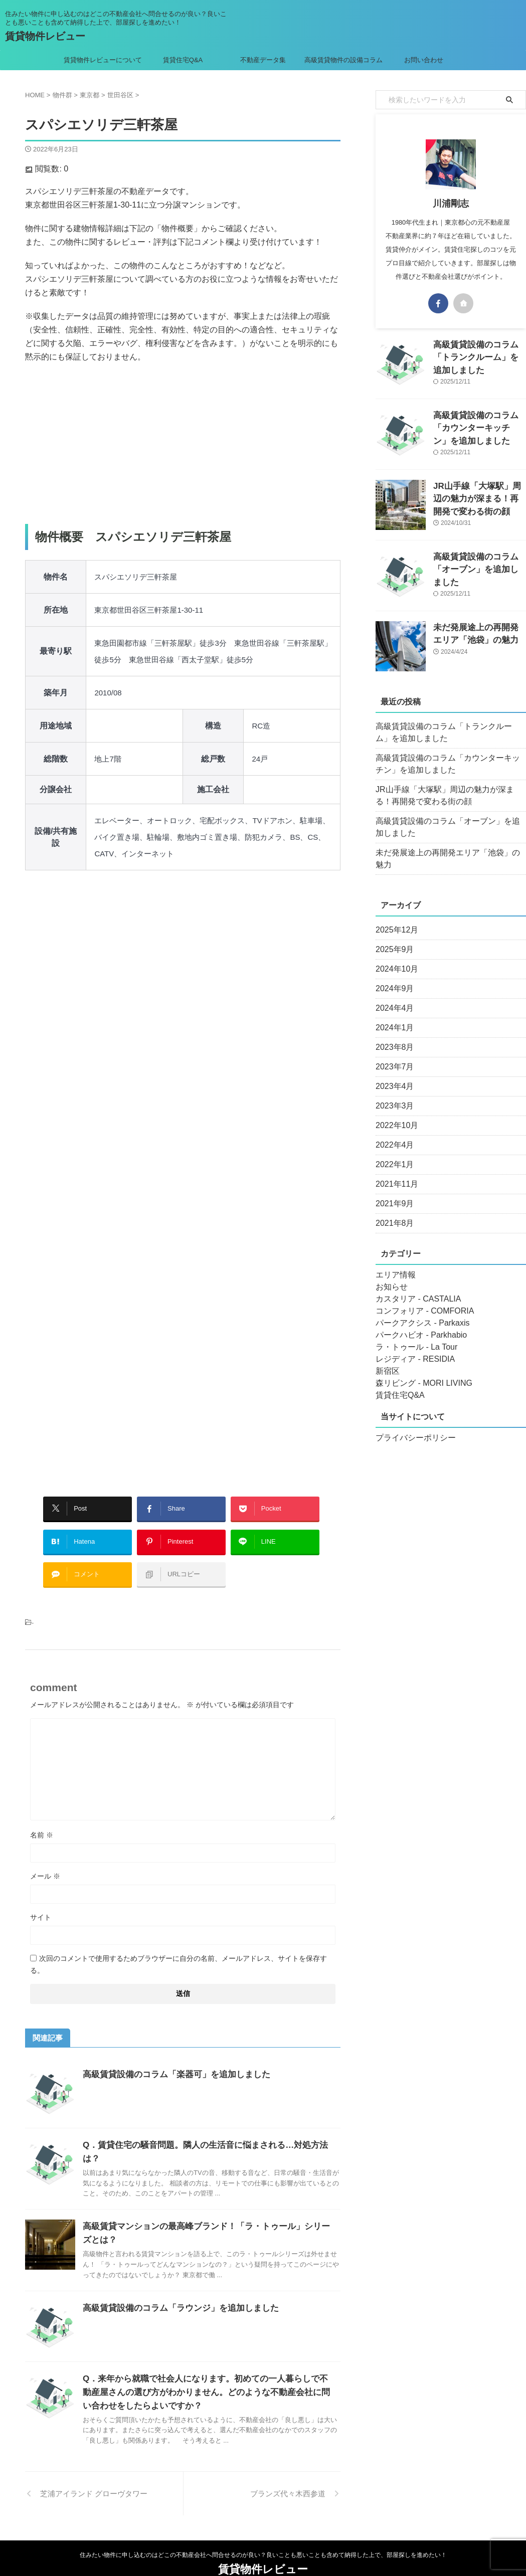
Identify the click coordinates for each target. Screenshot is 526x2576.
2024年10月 (394, 957)
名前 (41, 1820)
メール (45, 1861)
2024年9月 (392, 977)
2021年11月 (394, 1172)
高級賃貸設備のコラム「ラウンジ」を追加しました (175, 2282)
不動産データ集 (263, 60)
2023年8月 (392, 1035)
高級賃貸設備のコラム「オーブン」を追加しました (449, 827)
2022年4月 (392, 1133)
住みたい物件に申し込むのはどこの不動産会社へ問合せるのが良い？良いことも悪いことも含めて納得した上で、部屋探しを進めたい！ (263, 2529)
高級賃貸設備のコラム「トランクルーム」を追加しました (449, 732)
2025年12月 (394, 918)
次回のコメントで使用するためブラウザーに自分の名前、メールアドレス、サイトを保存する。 (178, 1949)
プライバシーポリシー (411, 1426)
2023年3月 (392, 1094)
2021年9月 (392, 1192)
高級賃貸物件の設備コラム (343, 60)
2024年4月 (392, 996)
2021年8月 (392, 1211)
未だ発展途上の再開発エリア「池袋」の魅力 (446, 853)
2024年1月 (392, 1016)
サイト (40, 1902)
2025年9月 (392, 938)
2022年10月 (394, 1114)
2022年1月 (392, 1153)
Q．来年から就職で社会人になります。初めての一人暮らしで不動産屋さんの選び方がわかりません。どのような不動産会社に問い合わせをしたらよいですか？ (206, 2366)
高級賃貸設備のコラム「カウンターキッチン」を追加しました (478, 426)
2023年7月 (392, 1055)
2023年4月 (392, 1074)
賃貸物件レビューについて (103, 60)
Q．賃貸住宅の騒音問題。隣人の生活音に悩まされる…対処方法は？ (206, 2130)
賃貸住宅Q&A (183, 60)
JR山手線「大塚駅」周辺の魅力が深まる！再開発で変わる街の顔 (478, 496)
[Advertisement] (182, 444)
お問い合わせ (423, 60)
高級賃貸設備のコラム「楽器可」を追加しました (171, 2059)
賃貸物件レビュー (45, 36)
